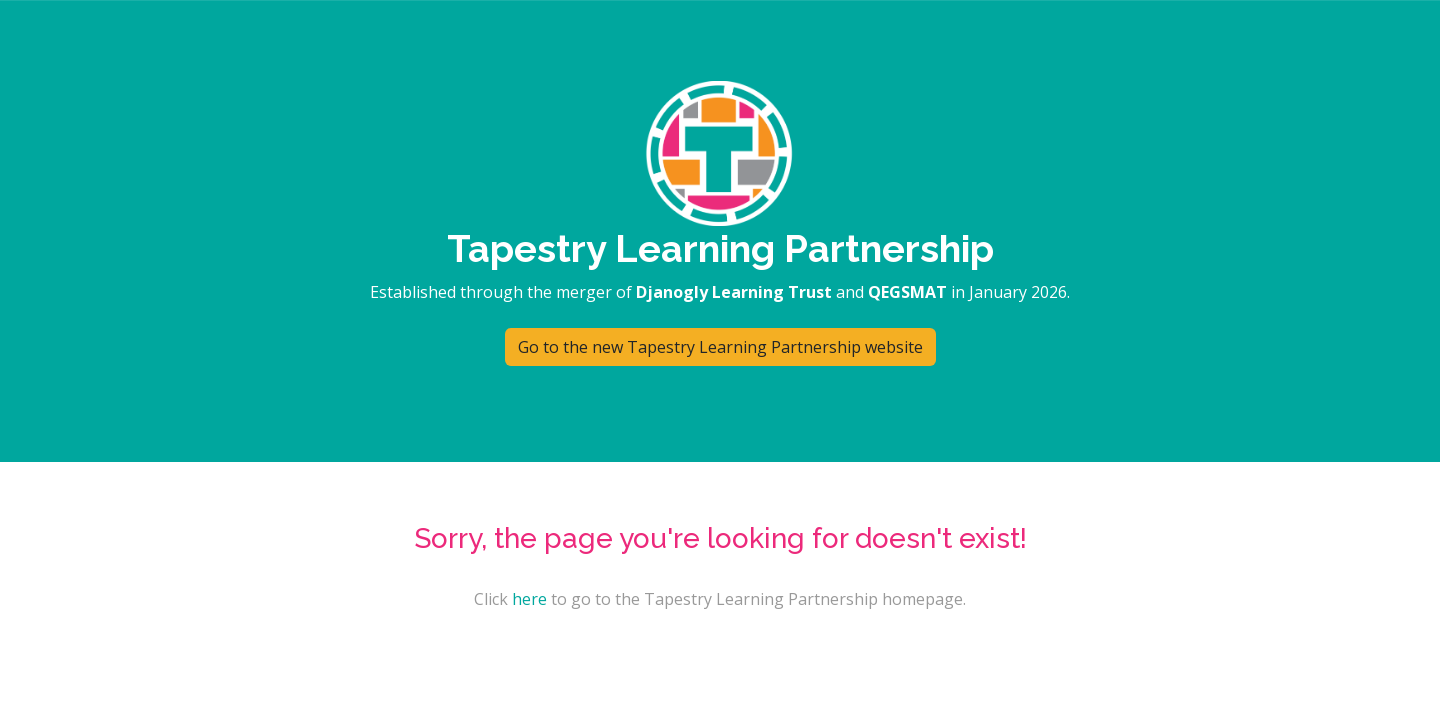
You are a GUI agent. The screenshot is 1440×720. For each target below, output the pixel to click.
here (529, 599)
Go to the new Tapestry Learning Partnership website (720, 347)
